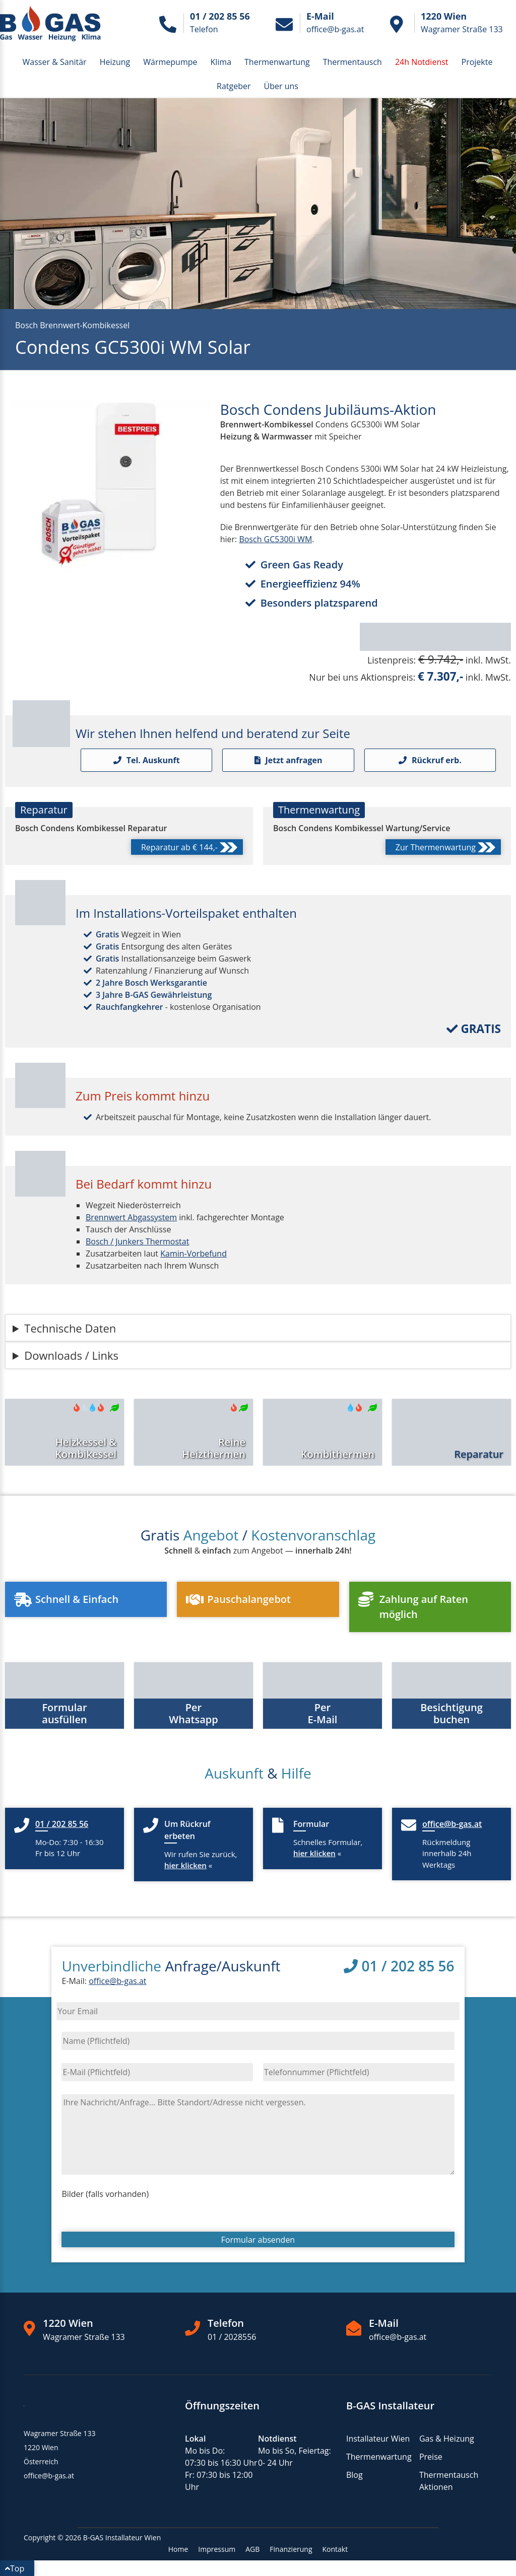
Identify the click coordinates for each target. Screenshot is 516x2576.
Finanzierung (291, 2549)
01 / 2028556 (232, 2336)
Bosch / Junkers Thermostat (137, 1241)
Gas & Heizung (446, 2438)
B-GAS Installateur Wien (122, 2537)
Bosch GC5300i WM (275, 539)
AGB (252, 2549)
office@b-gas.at (117, 1980)
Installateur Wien (378, 2438)
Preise (430, 2456)
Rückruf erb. (430, 760)
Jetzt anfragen (288, 760)
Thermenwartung (277, 61)
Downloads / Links (71, 1355)
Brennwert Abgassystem (131, 1217)
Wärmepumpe (170, 61)
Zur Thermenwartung (445, 848)
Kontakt (335, 2549)
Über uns (281, 86)
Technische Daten (70, 1328)
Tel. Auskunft (146, 760)
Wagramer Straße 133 (84, 2336)
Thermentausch (352, 61)
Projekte (477, 61)
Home (178, 2549)
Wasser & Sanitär (55, 61)
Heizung (115, 61)
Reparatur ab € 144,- (189, 848)
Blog (354, 2474)
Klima (220, 61)
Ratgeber (233, 86)
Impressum (216, 2549)
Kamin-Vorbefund (193, 1253)
